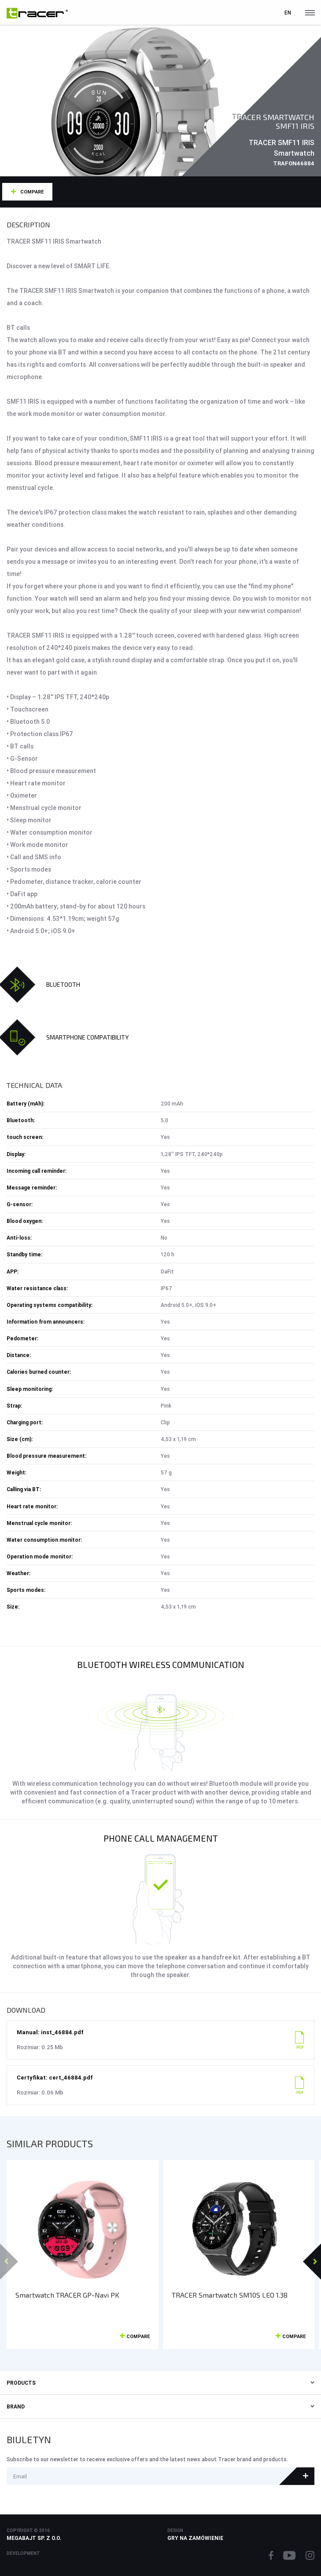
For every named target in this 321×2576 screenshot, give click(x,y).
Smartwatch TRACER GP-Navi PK (67, 2295)
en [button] (287, 12)
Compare (32, 192)
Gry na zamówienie (195, 2538)
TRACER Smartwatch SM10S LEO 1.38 (230, 2295)
